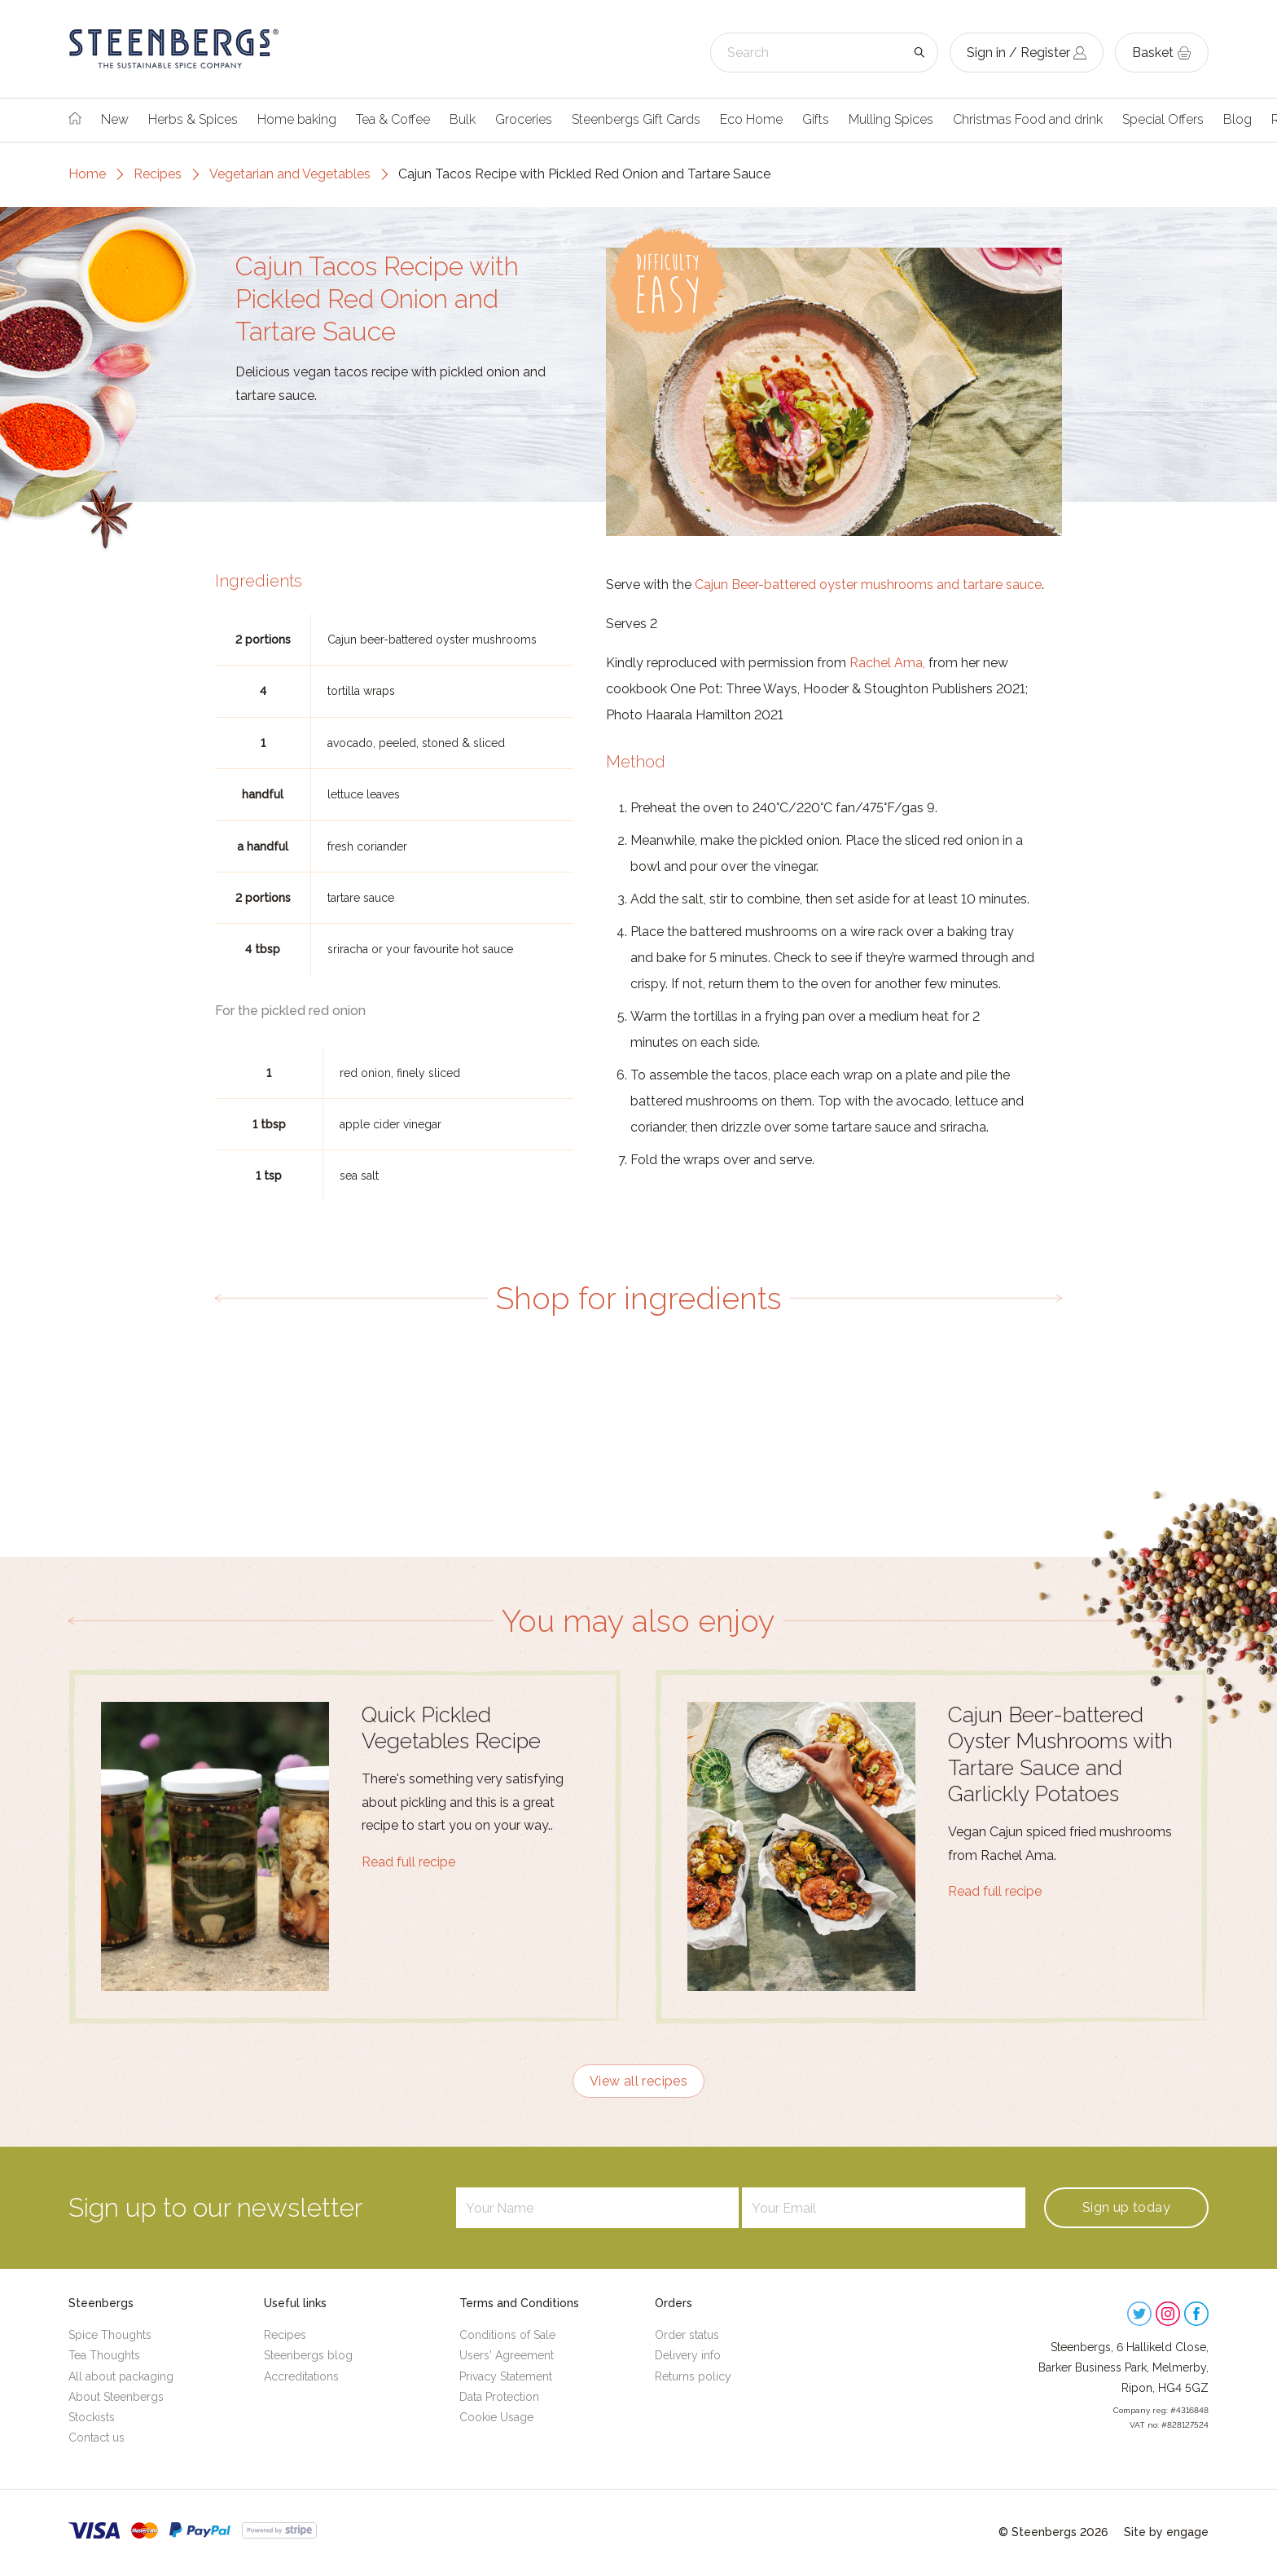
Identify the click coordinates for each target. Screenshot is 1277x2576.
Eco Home (751, 119)
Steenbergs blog (308, 2355)
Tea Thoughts (104, 2355)
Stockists (91, 2417)
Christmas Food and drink (1028, 119)
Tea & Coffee (393, 119)
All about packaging (120, 2376)
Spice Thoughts (109, 2334)
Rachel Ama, (887, 662)
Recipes (158, 174)
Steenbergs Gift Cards (636, 119)
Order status (687, 2334)
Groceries (523, 119)
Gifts (815, 119)
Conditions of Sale (507, 2334)
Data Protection (499, 2396)
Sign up (1126, 2207)
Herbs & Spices (193, 119)
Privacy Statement (505, 2376)
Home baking (296, 119)
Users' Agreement (506, 2355)
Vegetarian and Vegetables (290, 174)
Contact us (96, 2437)
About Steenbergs (116, 2396)
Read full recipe (408, 1862)
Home (87, 174)
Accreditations (301, 2376)
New (115, 119)
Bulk (463, 119)
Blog (1237, 119)
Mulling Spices (891, 119)
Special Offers (1163, 119)
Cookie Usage (496, 2417)
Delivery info (688, 2355)
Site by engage (1166, 2532)
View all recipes (638, 2081)
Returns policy (693, 2376)
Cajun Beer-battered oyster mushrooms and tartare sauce (868, 584)
